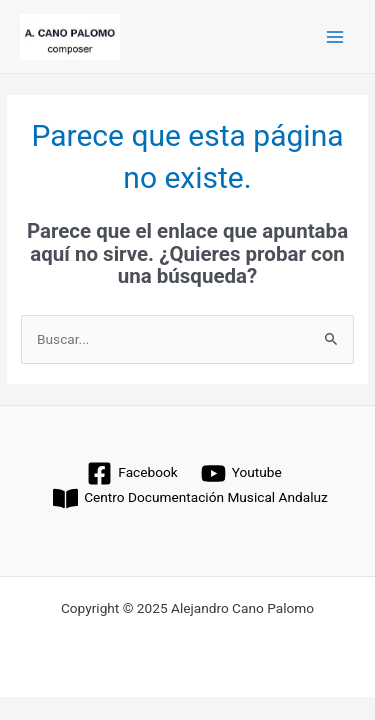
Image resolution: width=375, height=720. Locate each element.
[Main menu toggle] (335, 36)
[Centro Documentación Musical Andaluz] (191, 498)
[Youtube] (241, 473)
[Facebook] (132, 473)
